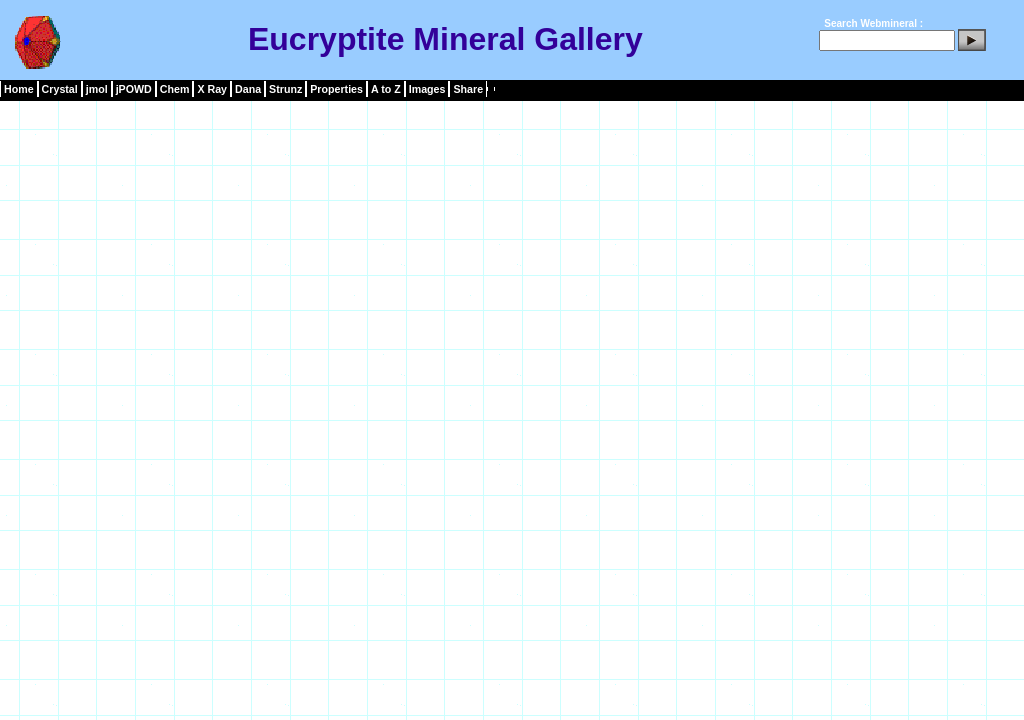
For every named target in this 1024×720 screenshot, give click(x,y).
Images (427, 89)
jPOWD (134, 89)
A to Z (386, 89)
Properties (336, 89)
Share (468, 89)
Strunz (285, 89)
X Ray (212, 89)
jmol (97, 89)
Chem (175, 89)
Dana (248, 89)
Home (19, 89)
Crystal (60, 89)
